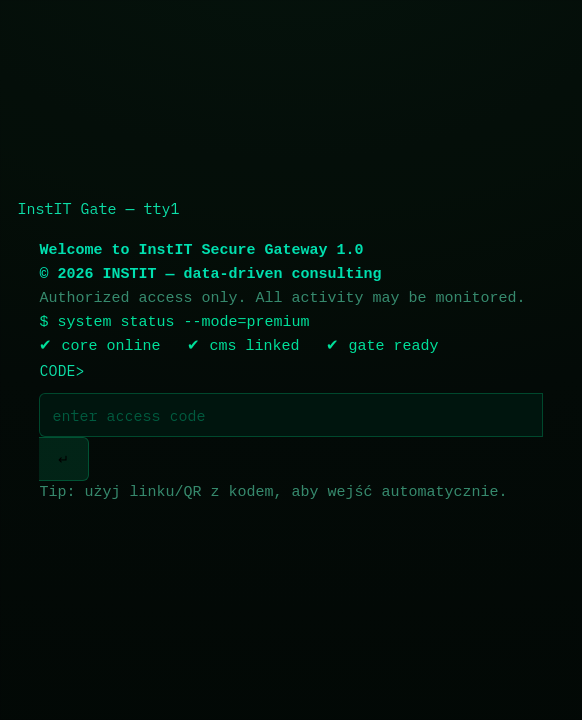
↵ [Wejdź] (63, 459)
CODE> (61, 370)
